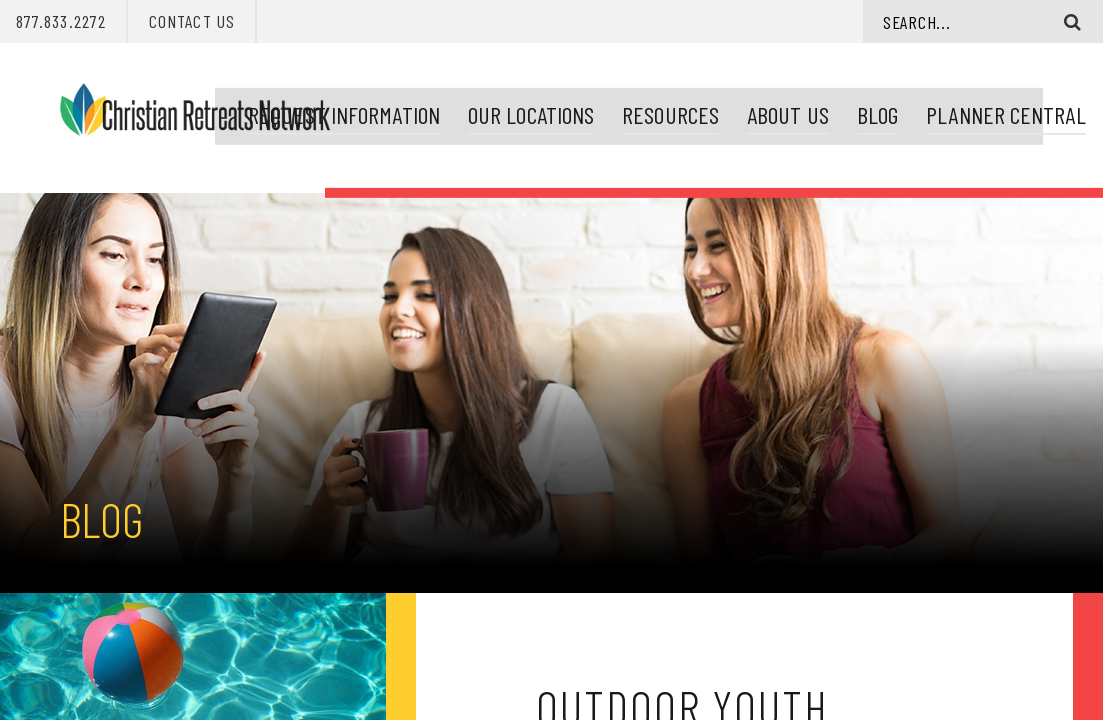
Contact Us (192, 21)
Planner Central (997, 110)
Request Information (336, 110)
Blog (869, 110)
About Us (780, 110)
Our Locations (523, 110)
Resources (662, 110)
